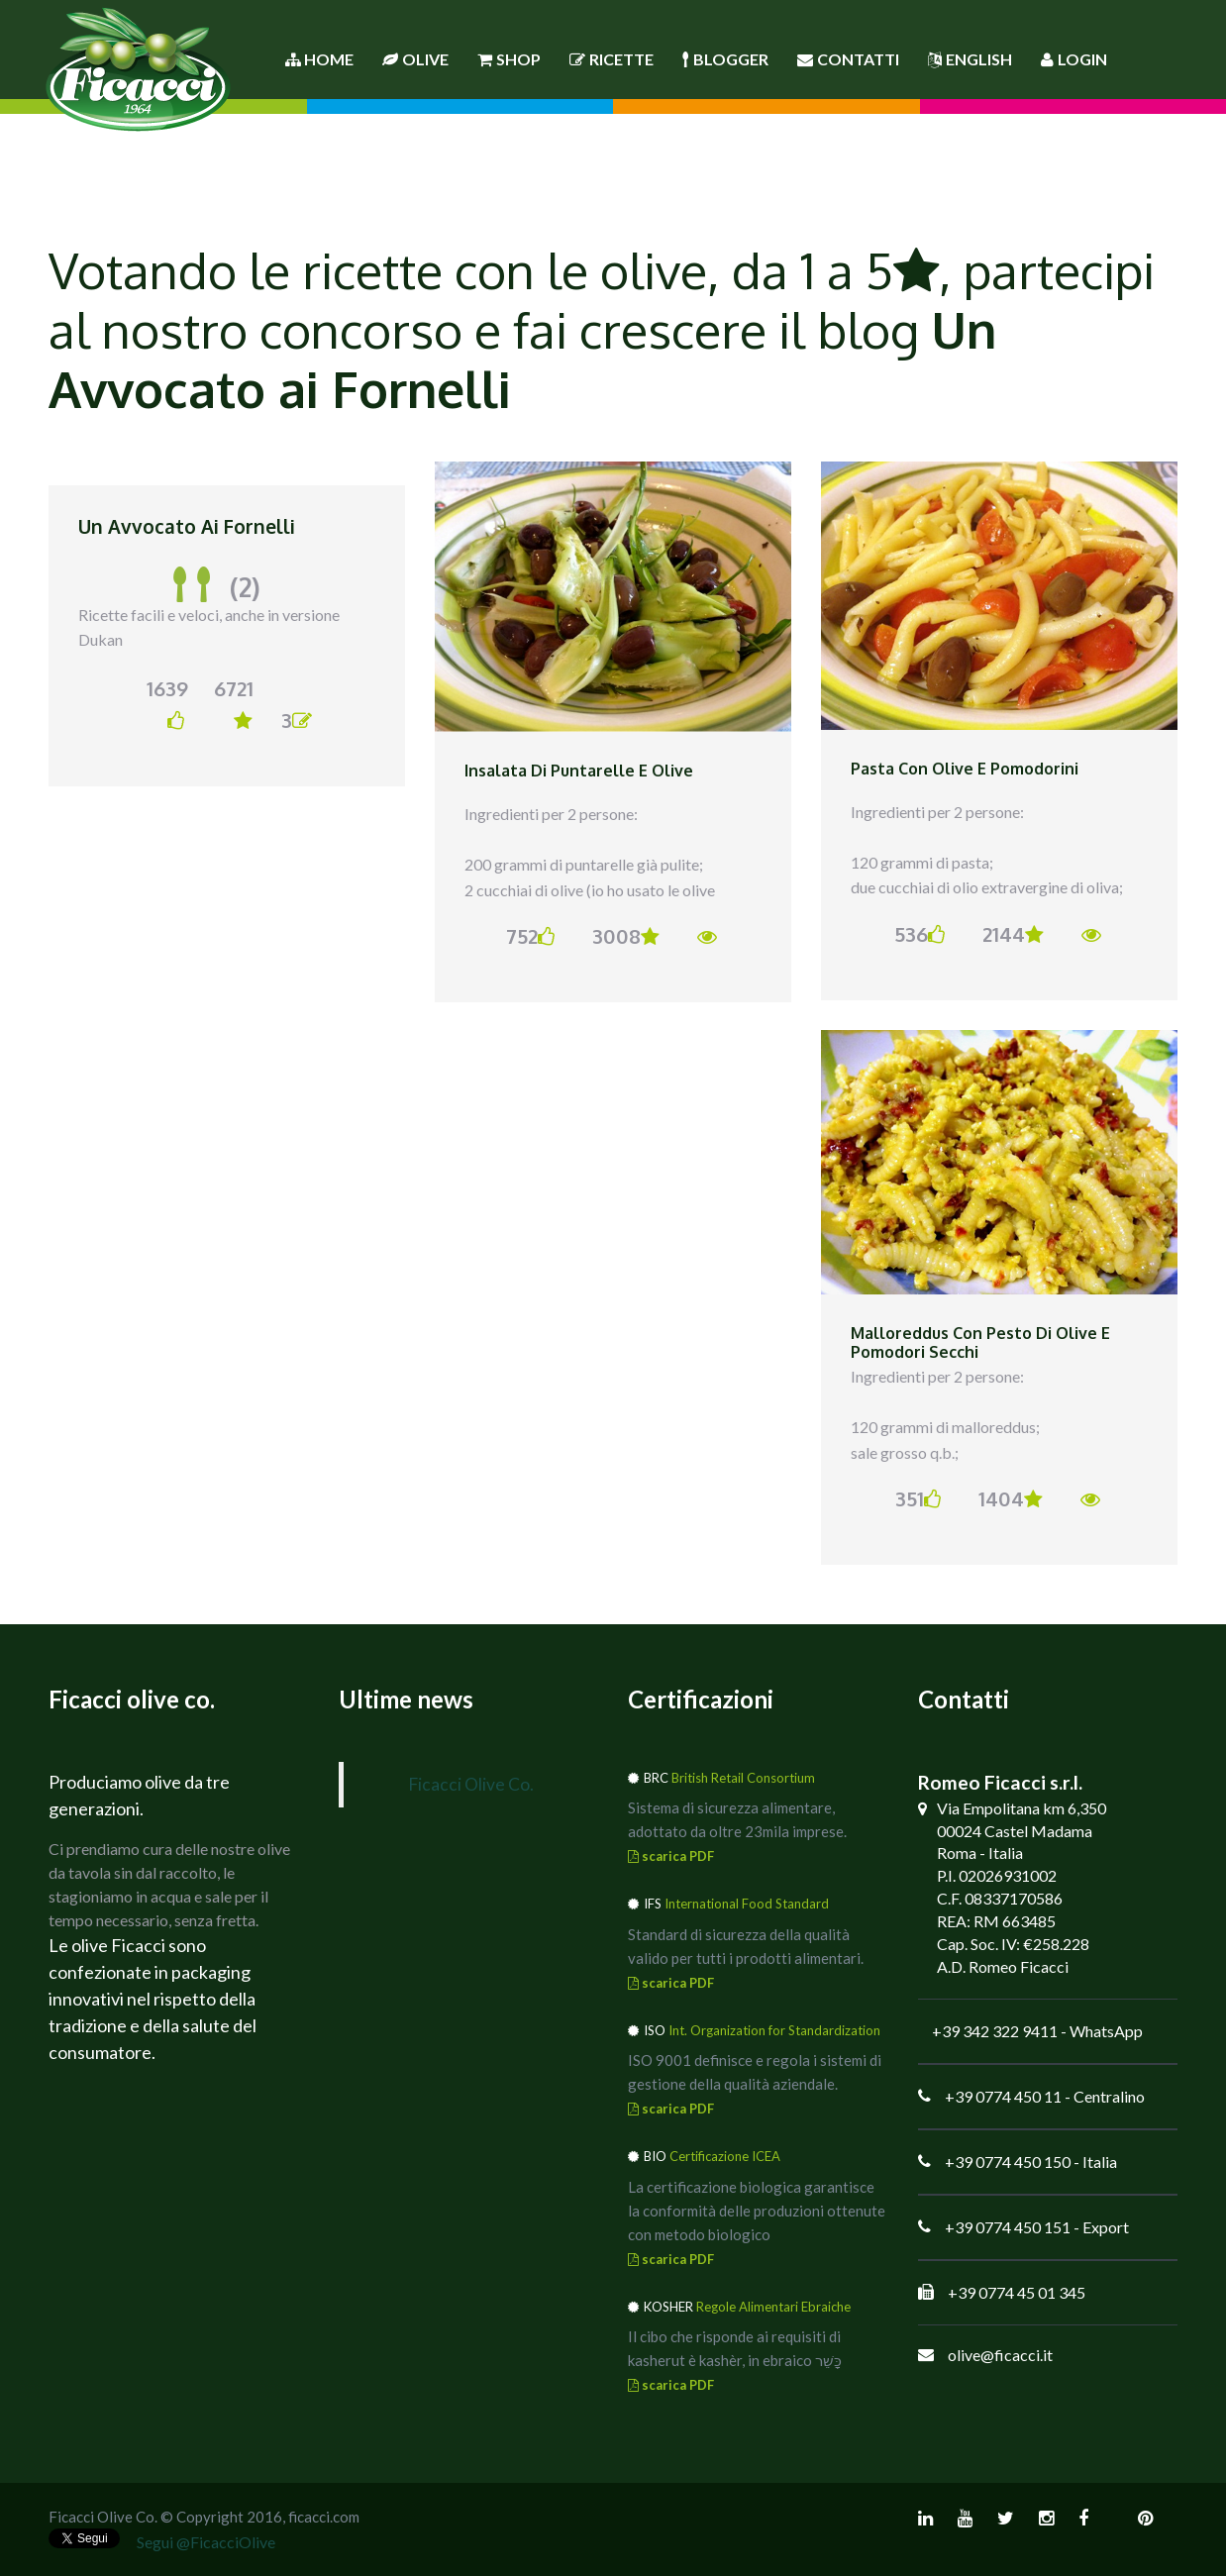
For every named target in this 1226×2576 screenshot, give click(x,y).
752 (530, 936)
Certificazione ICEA (724, 2156)
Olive (415, 59)
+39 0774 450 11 (1003, 2096)
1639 (166, 703)
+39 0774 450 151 (1008, 2226)
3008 (626, 936)
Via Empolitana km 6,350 (1021, 1808)
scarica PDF (671, 1856)
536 (919, 934)
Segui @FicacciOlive (206, 2541)
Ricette (611, 59)
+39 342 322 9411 (995, 2030)
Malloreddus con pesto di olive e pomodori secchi (980, 1343)
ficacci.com (323, 2516)
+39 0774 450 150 (1008, 2161)
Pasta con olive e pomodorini (964, 769)
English (970, 59)
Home (319, 59)
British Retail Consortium (743, 1778)
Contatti (848, 59)
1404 (1010, 1498)
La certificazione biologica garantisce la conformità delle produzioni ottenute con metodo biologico (756, 2210)
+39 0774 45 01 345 (1016, 2292)
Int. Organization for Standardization (774, 2030)
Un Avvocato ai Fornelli (186, 526)
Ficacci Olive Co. (471, 1784)
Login (1074, 59)
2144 (1013, 934)
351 (918, 1498)
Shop (509, 59)
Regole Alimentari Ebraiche (773, 2307)
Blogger (725, 59)
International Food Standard (746, 1903)
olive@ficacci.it (1000, 2354)
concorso (360, 329)
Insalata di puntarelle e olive (578, 771)
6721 (233, 703)
